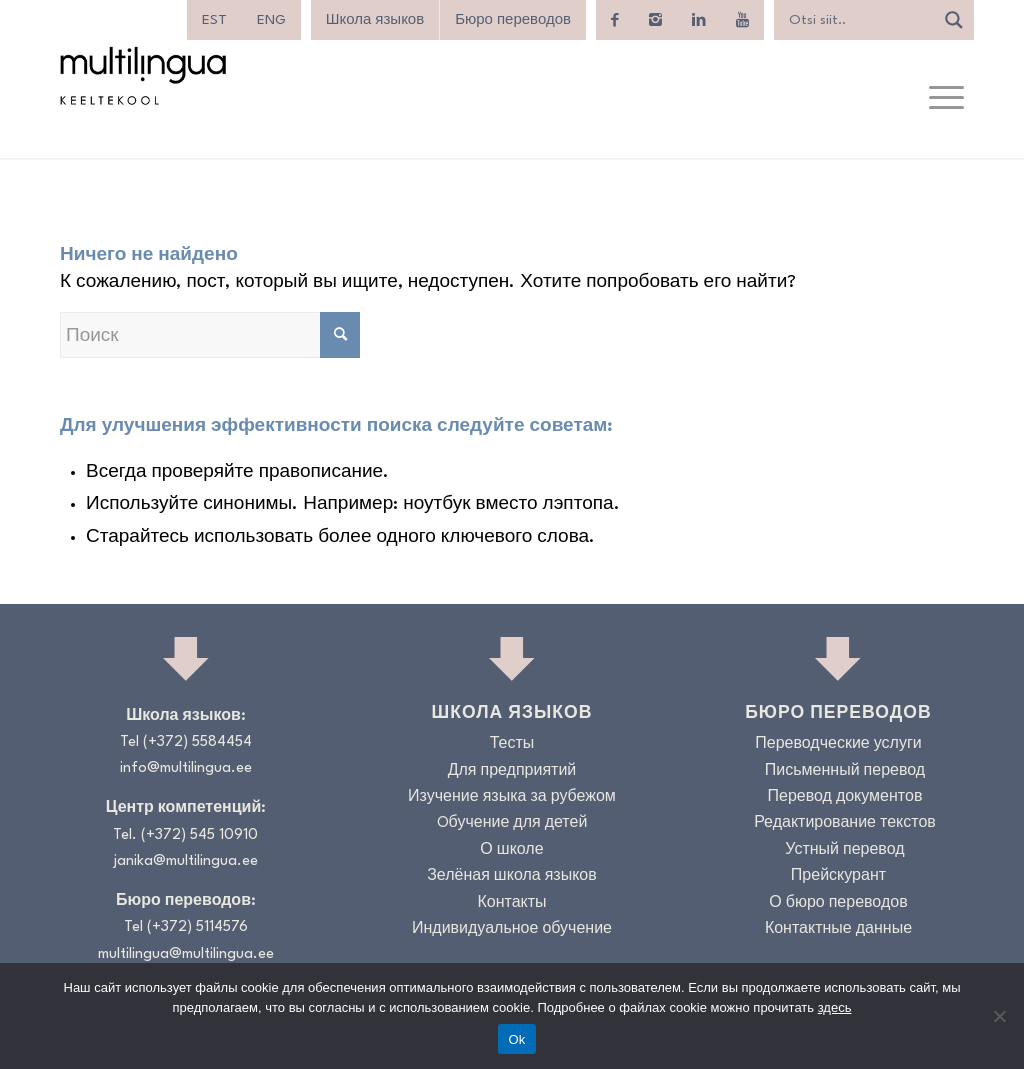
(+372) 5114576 (197, 927)
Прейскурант (838, 876)
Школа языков (375, 20)
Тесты (512, 744)
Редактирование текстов (845, 823)
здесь (835, 1007)
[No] (999, 1016)
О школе (511, 850)
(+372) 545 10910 (199, 835)
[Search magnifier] (954, 20)
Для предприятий (512, 771)
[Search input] (859, 20)
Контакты (511, 903)
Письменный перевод (845, 771)
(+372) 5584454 (197, 742)
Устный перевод (844, 850)
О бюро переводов (838, 903)
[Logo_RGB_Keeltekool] (142, 75)
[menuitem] (214, 20)
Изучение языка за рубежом (512, 797)
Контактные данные (838, 929)
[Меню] (946, 99)
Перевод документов (844, 797)
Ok (516, 1039)
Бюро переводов (513, 20)
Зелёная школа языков (512, 876)
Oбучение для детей (512, 823)
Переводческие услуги (838, 744)
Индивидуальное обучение (512, 929)
